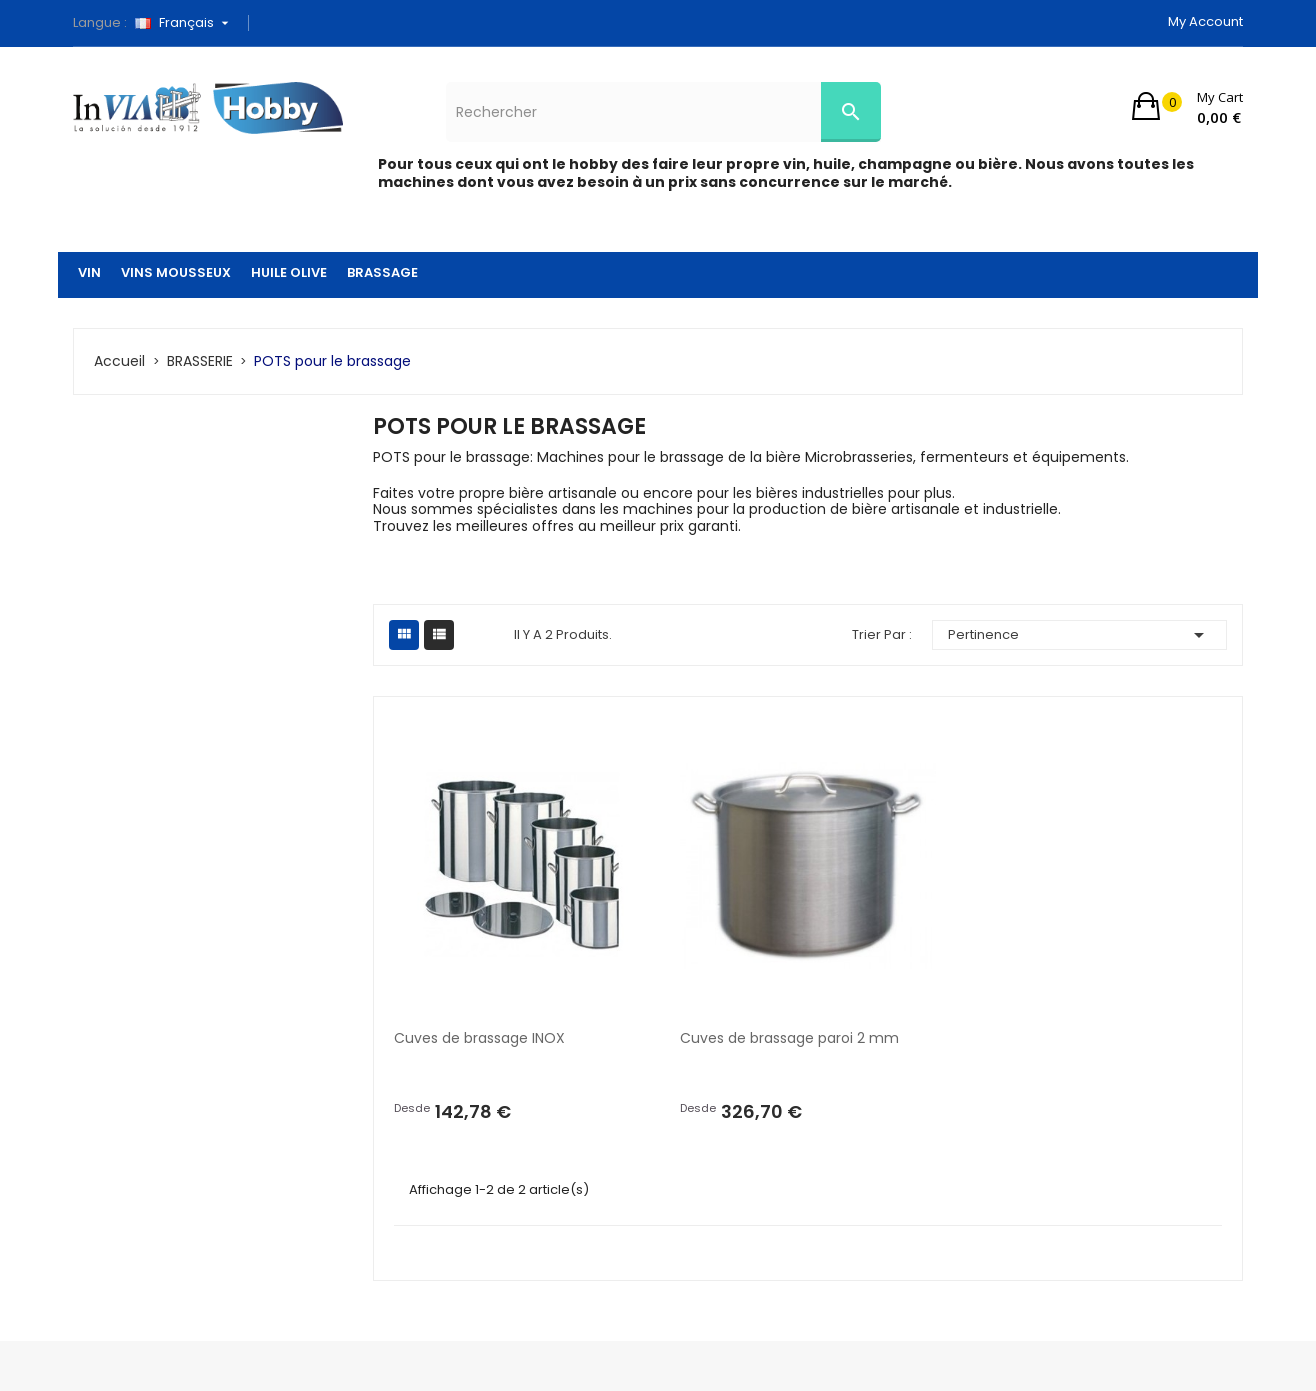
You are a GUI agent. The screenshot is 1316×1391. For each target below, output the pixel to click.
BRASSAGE (382, 272)
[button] (1187, 106)
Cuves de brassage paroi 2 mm (789, 1038)
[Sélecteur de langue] (189, 23)
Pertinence (1080, 635)
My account (1205, 21)
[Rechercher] (663, 112)
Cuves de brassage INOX (479, 1038)
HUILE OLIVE (289, 272)
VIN (89, 272)
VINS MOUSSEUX (176, 272)
